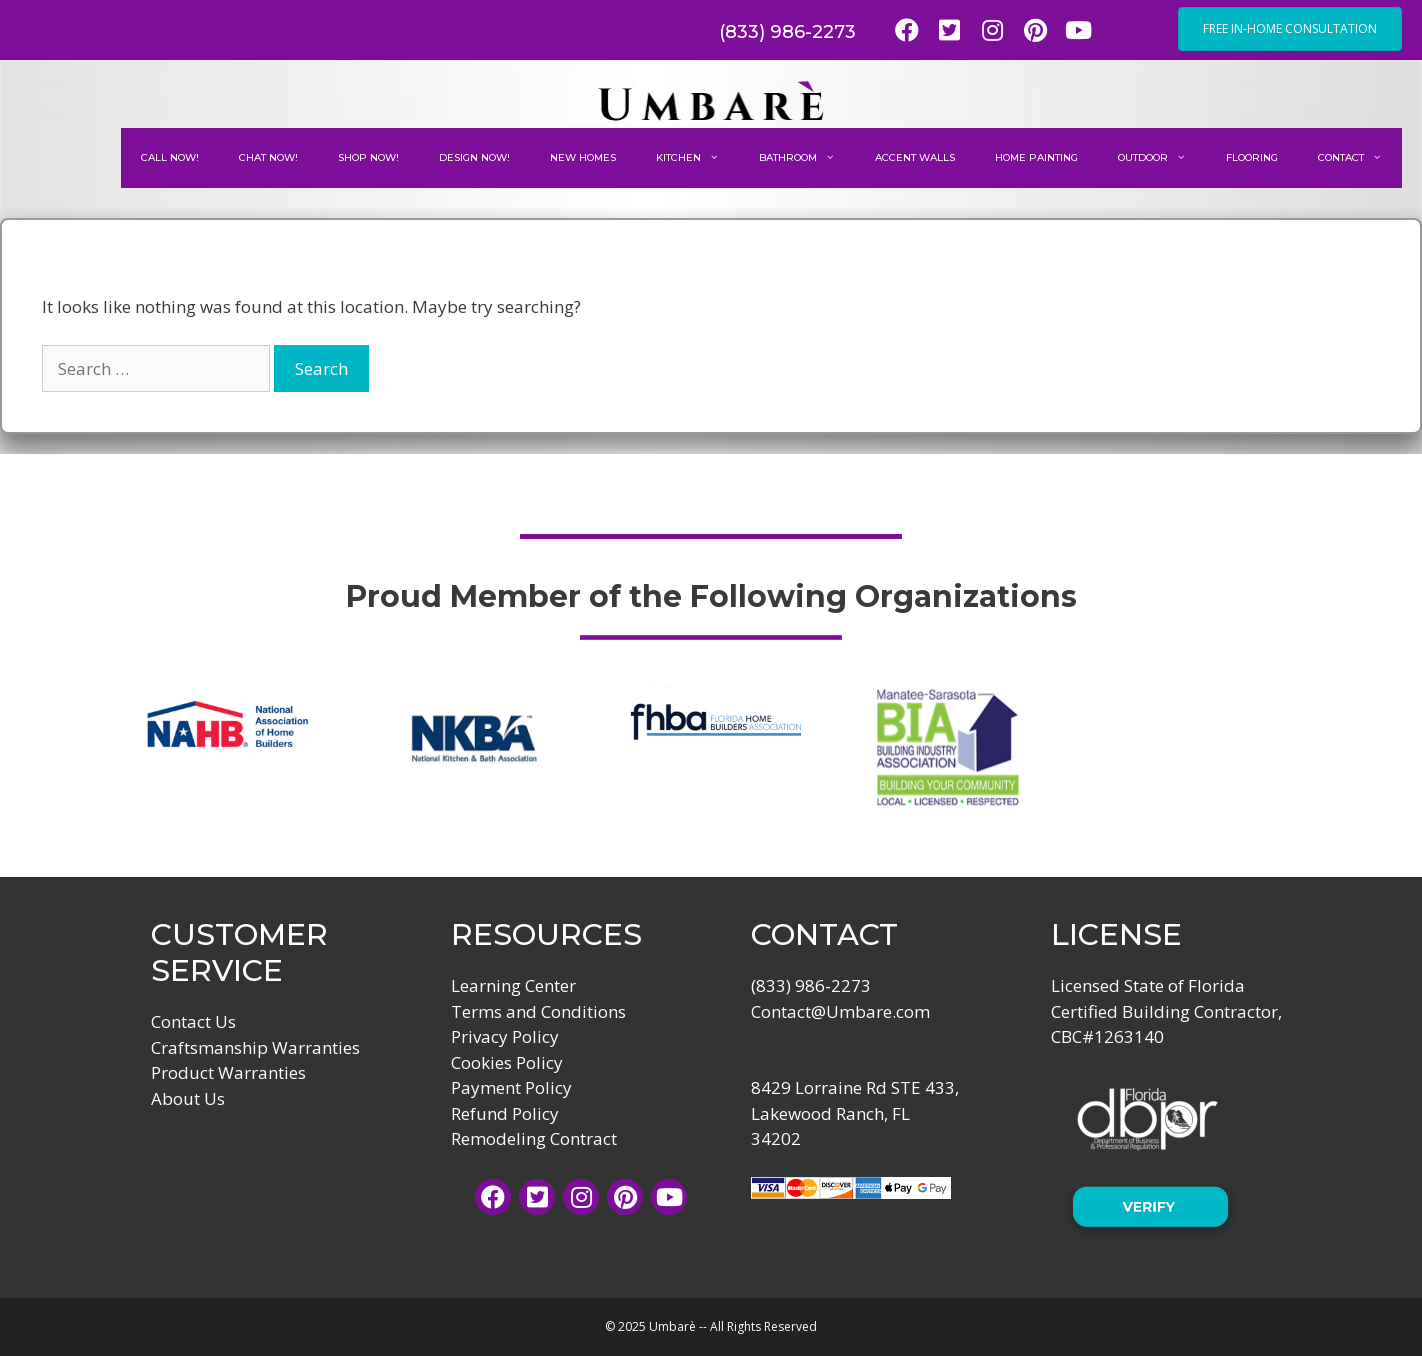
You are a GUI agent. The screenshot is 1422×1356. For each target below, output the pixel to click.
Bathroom (807, 158)
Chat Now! (268, 157)
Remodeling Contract (534, 1138)
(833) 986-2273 (787, 32)
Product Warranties (228, 1072)
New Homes (583, 157)
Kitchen (697, 158)
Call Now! (170, 157)
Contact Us (193, 1021)
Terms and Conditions (538, 1011)
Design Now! (474, 157)
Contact (1360, 158)
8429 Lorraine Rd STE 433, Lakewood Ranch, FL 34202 (855, 1113)
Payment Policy (511, 1087)
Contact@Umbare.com (840, 1011)
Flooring (1252, 157)
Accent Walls (915, 157)
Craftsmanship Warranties (255, 1047)
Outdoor (1162, 158)
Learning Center (513, 985)
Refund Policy (505, 1113)
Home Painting (1036, 157)
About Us (188, 1098)
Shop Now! (368, 157)
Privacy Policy (505, 1036)
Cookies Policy (507, 1062)
